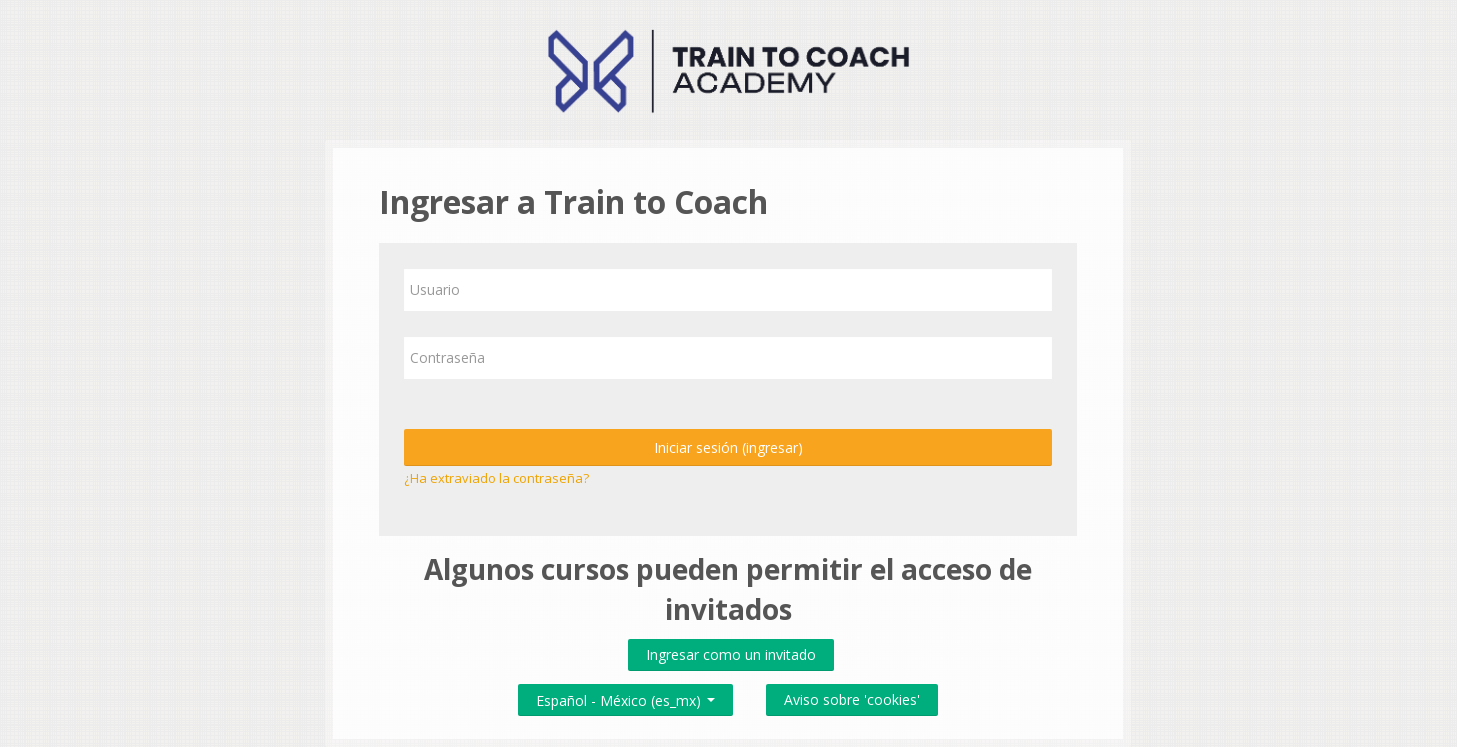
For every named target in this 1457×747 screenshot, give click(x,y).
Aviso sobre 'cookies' (852, 699)
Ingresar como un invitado (731, 654)
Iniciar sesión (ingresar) (728, 447)
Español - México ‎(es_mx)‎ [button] (625, 696)
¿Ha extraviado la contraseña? (496, 478)
